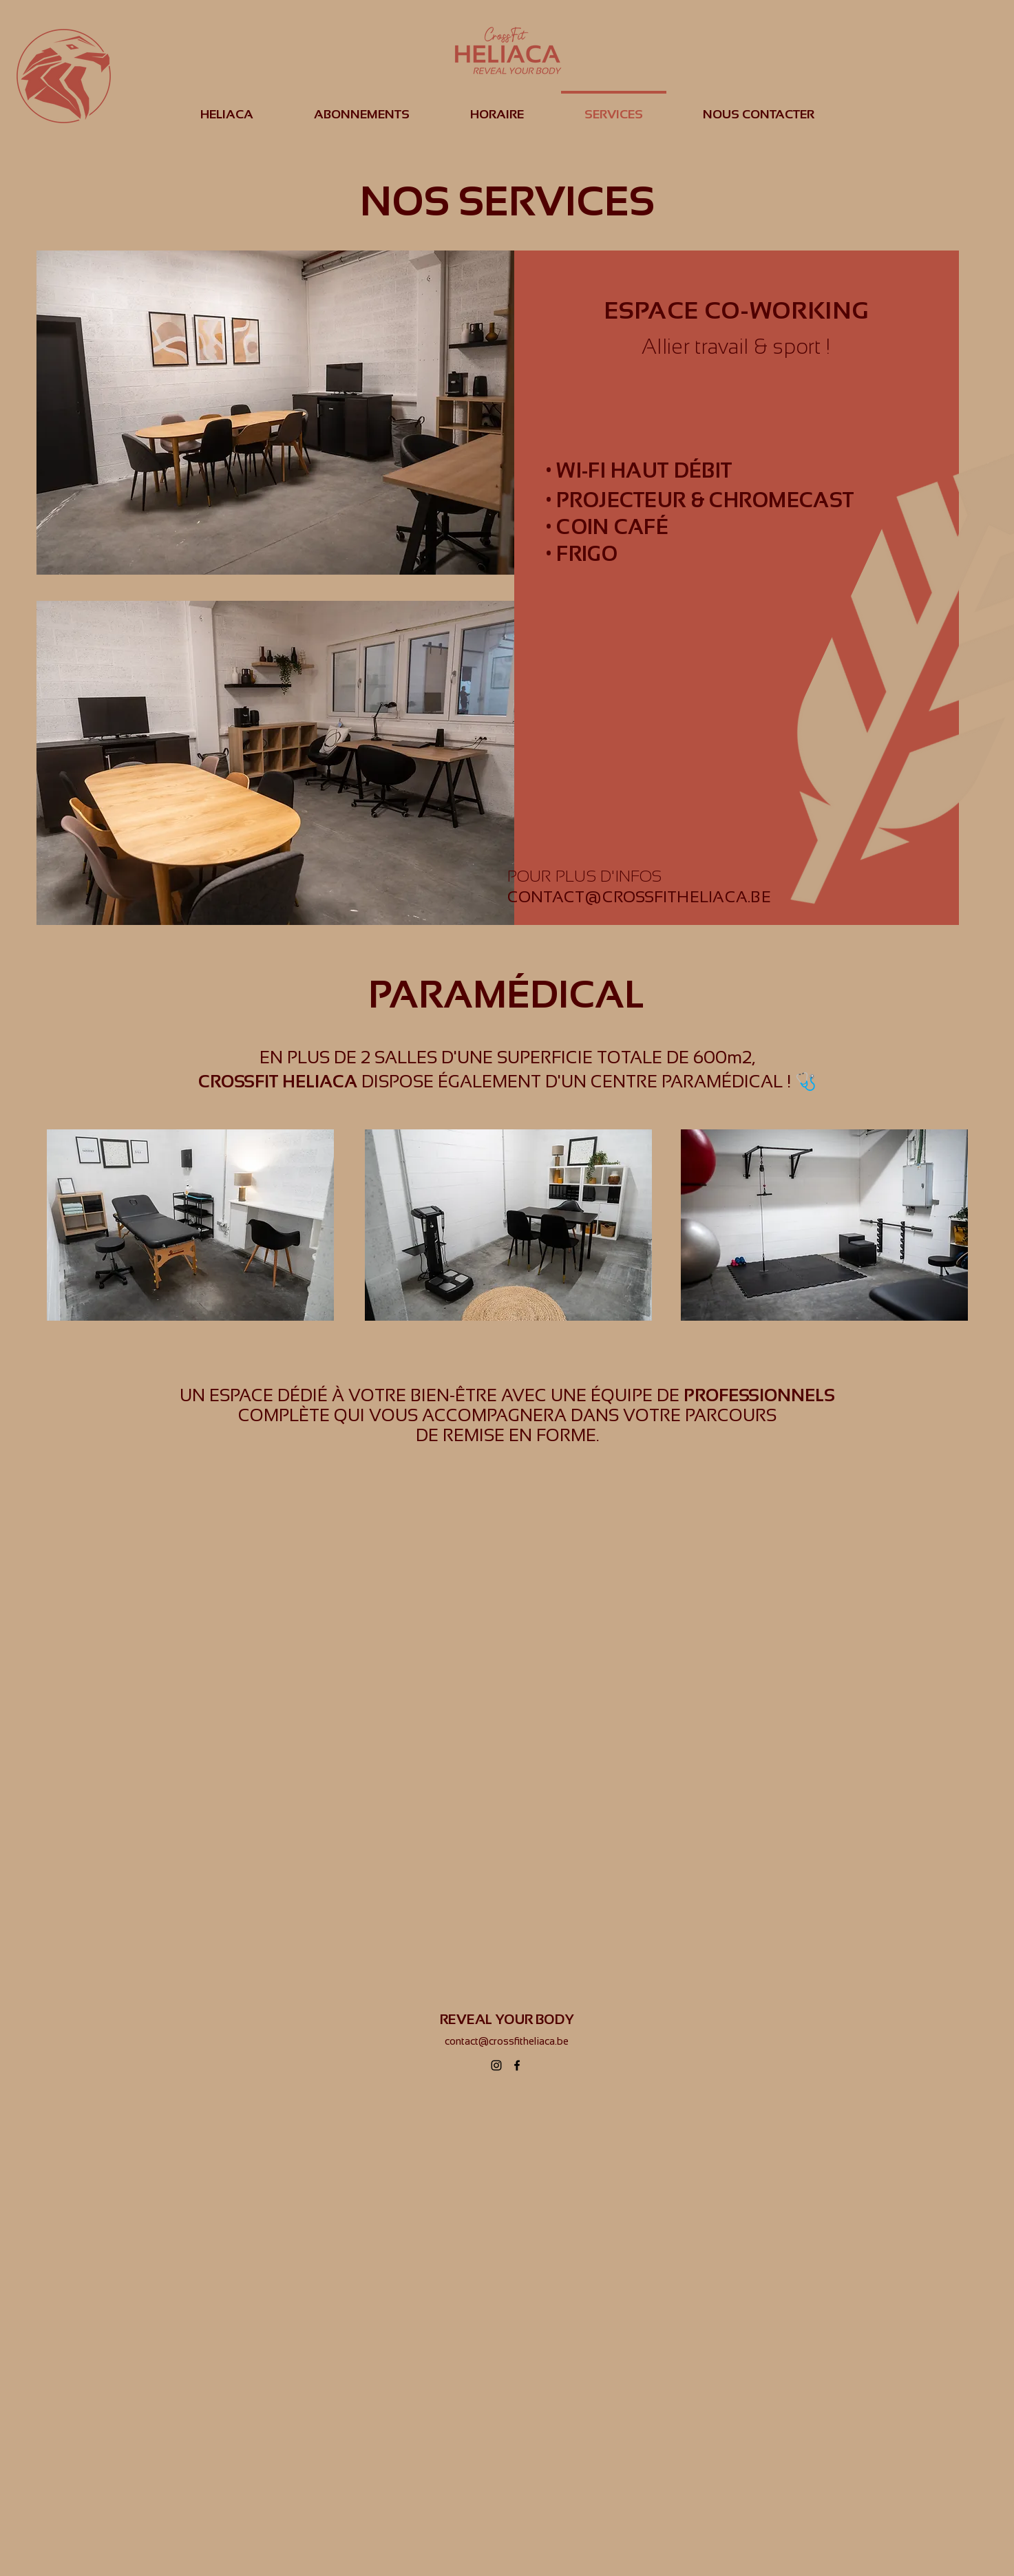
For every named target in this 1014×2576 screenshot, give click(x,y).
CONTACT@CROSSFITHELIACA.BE (639, 897)
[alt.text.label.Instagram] (496, 2065)
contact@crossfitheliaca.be (507, 2041)
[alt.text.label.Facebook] (517, 2065)
